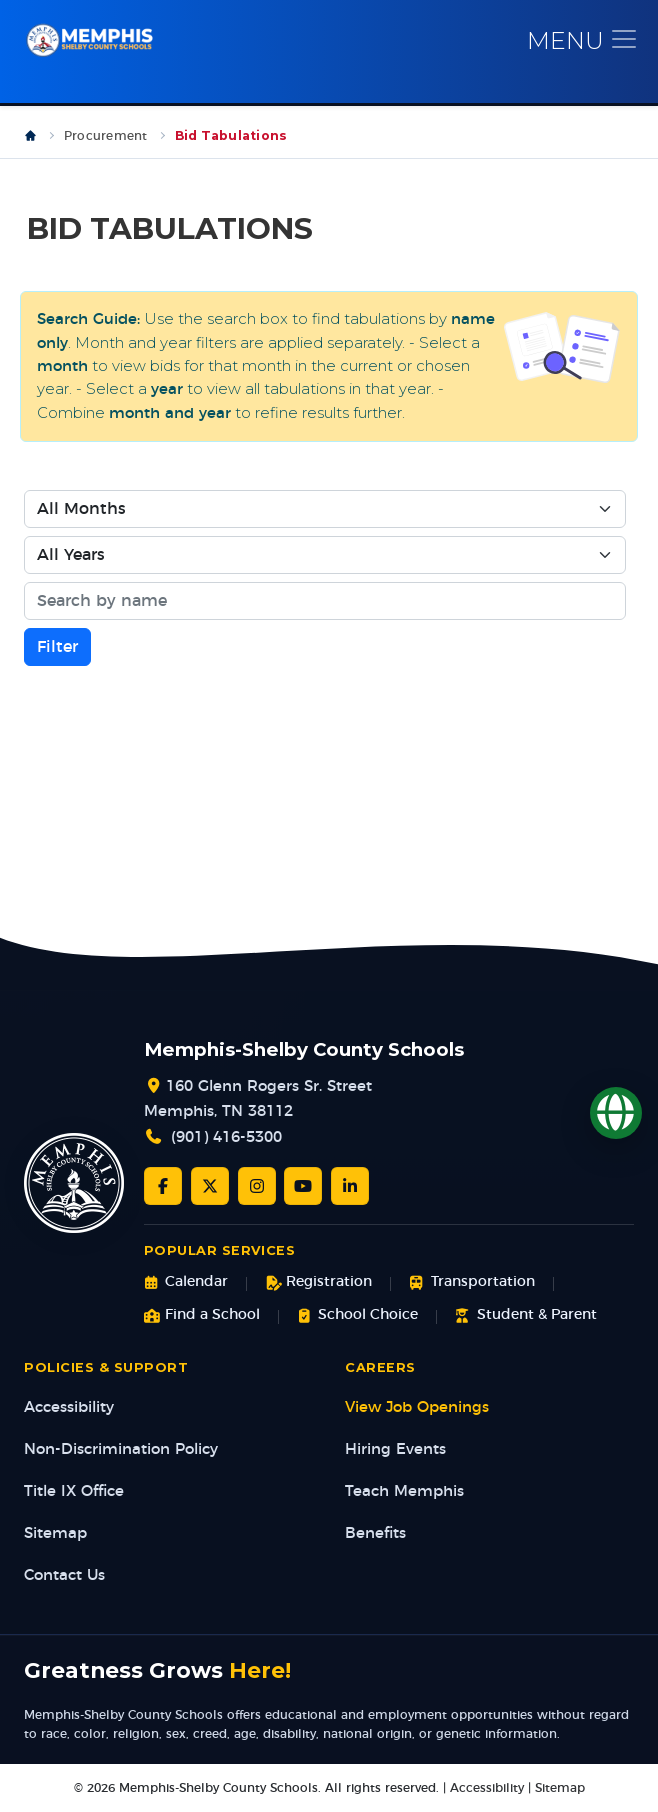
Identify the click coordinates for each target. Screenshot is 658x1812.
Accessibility (69, 1407)
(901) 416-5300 (226, 1137)
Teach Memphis (404, 1491)
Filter (57, 647)
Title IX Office (74, 1491)
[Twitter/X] (210, 1186)
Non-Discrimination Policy (121, 1449)
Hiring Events (395, 1449)
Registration (318, 1282)
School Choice (357, 1315)
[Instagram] (257, 1186)
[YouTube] (303, 1186)
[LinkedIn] (350, 1186)
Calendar (186, 1282)
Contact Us (64, 1575)
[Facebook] (163, 1186)
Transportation (471, 1282)
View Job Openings (417, 1407)
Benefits (375, 1533)
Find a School (202, 1315)
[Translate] (616, 1113)
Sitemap (55, 1533)
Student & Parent (525, 1315)
